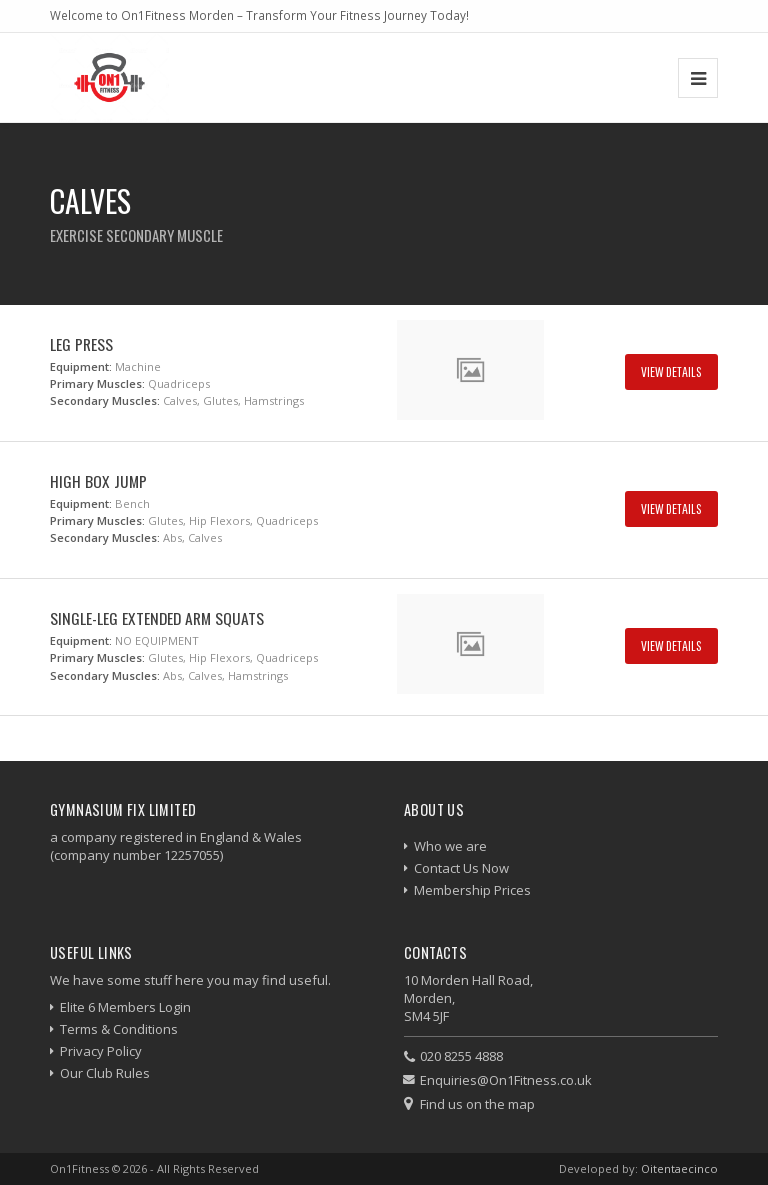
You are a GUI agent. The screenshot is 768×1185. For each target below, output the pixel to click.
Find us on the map (477, 1104)
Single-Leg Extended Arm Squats (157, 618)
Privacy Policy (101, 1051)
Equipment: (81, 366)
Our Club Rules (105, 1073)
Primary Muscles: (97, 383)
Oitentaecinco (679, 1168)
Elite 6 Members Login (125, 1007)
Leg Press (81, 344)
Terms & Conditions (119, 1029)
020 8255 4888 (461, 1056)
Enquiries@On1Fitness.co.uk (506, 1080)
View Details (671, 371)
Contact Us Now (461, 868)
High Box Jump (98, 481)
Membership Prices (472, 890)
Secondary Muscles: (105, 400)
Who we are (450, 846)
